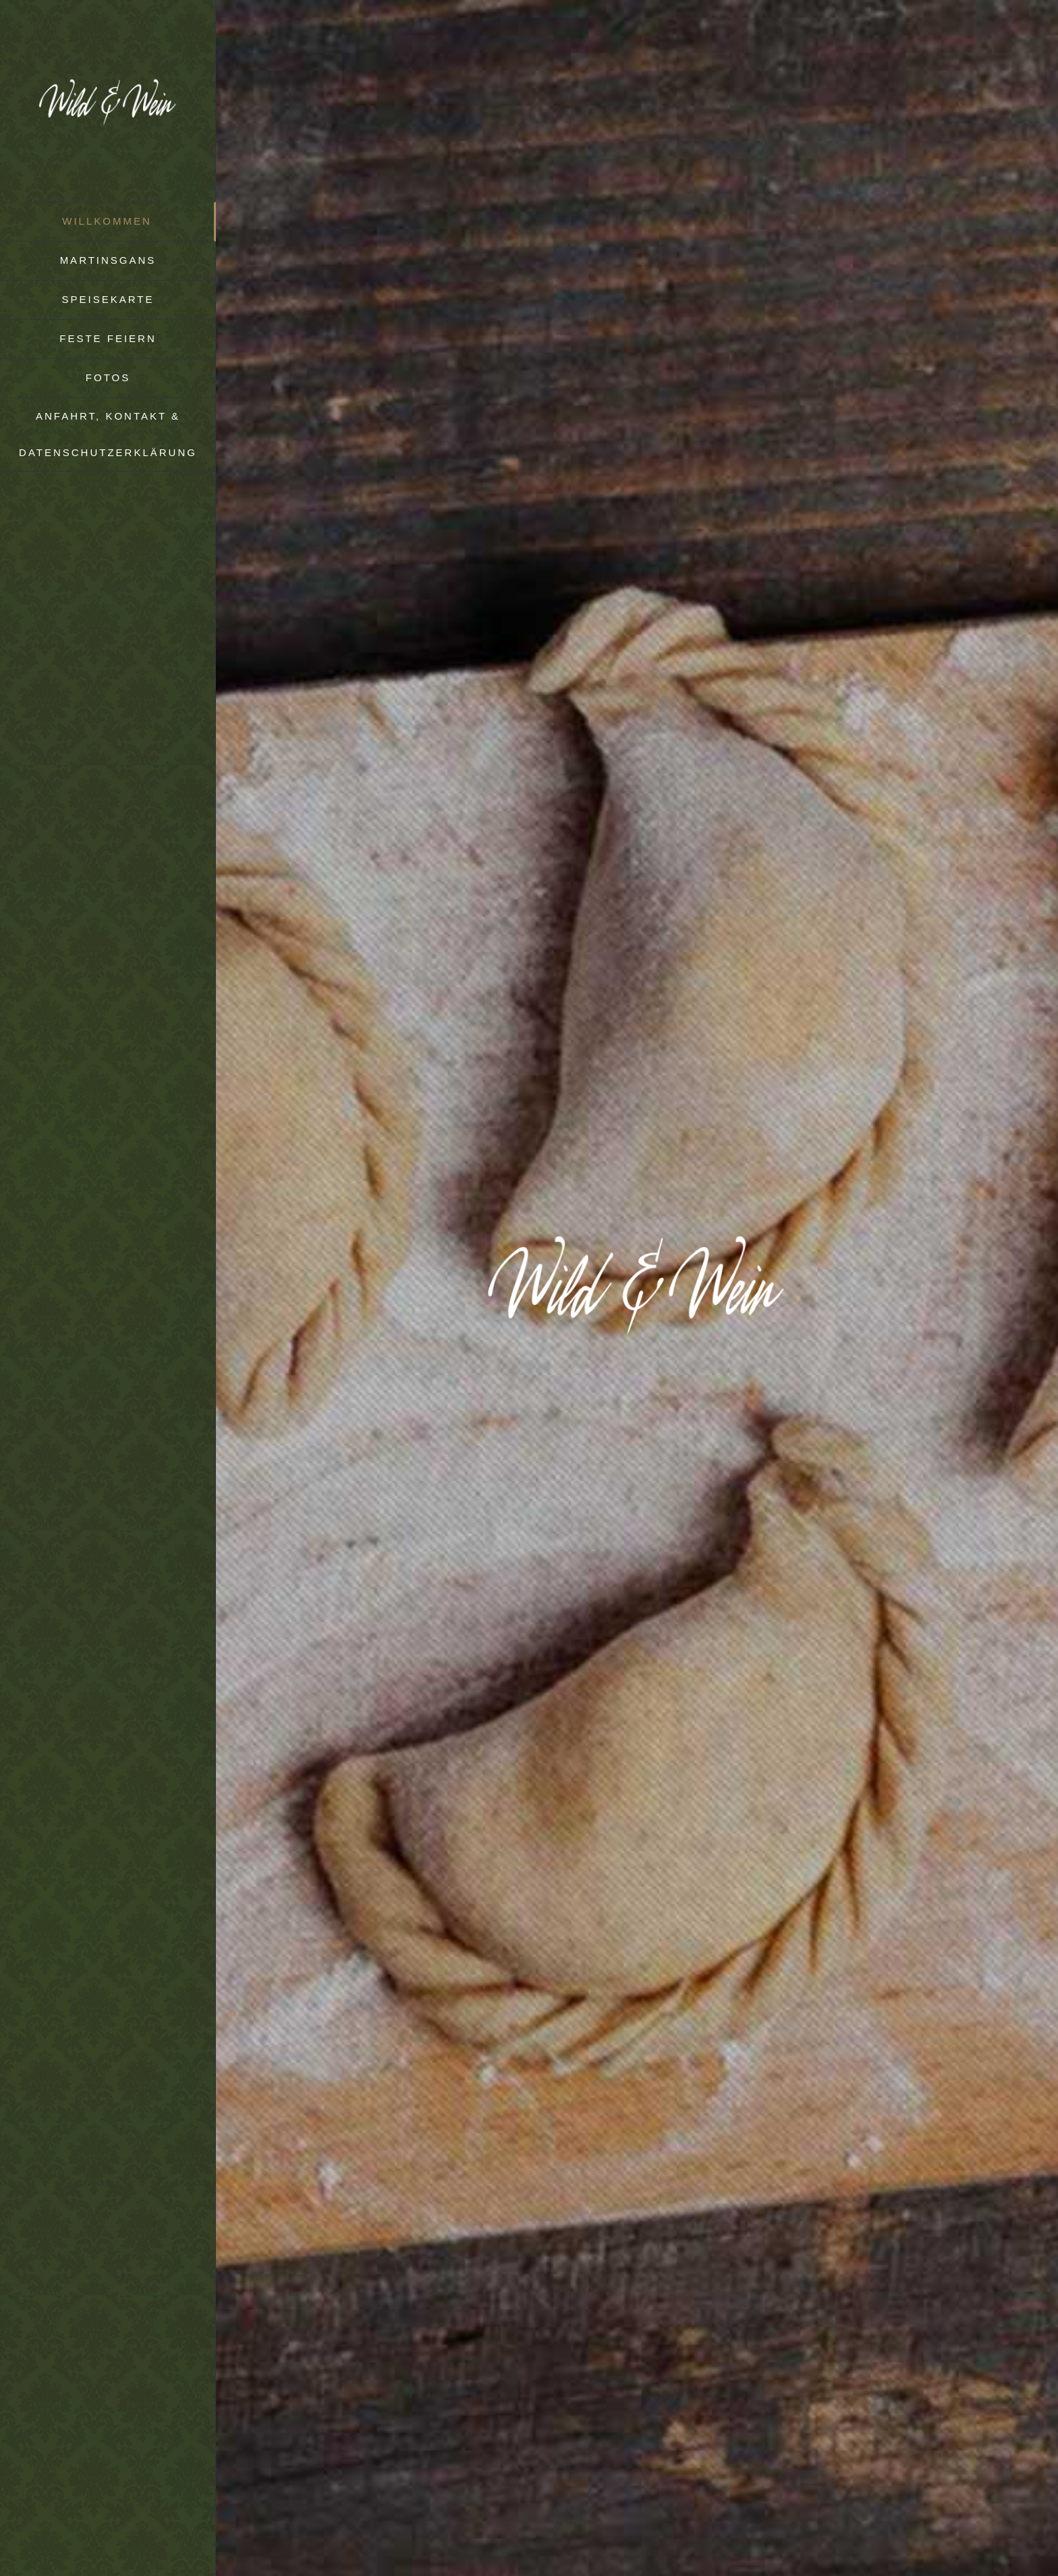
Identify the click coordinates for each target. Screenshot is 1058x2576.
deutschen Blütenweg (401, 1495)
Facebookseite (563, 1746)
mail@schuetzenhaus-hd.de (362, 2413)
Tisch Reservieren (329, 593)
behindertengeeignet (648, 2202)
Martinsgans (409, 840)
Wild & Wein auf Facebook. (577, 2262)
